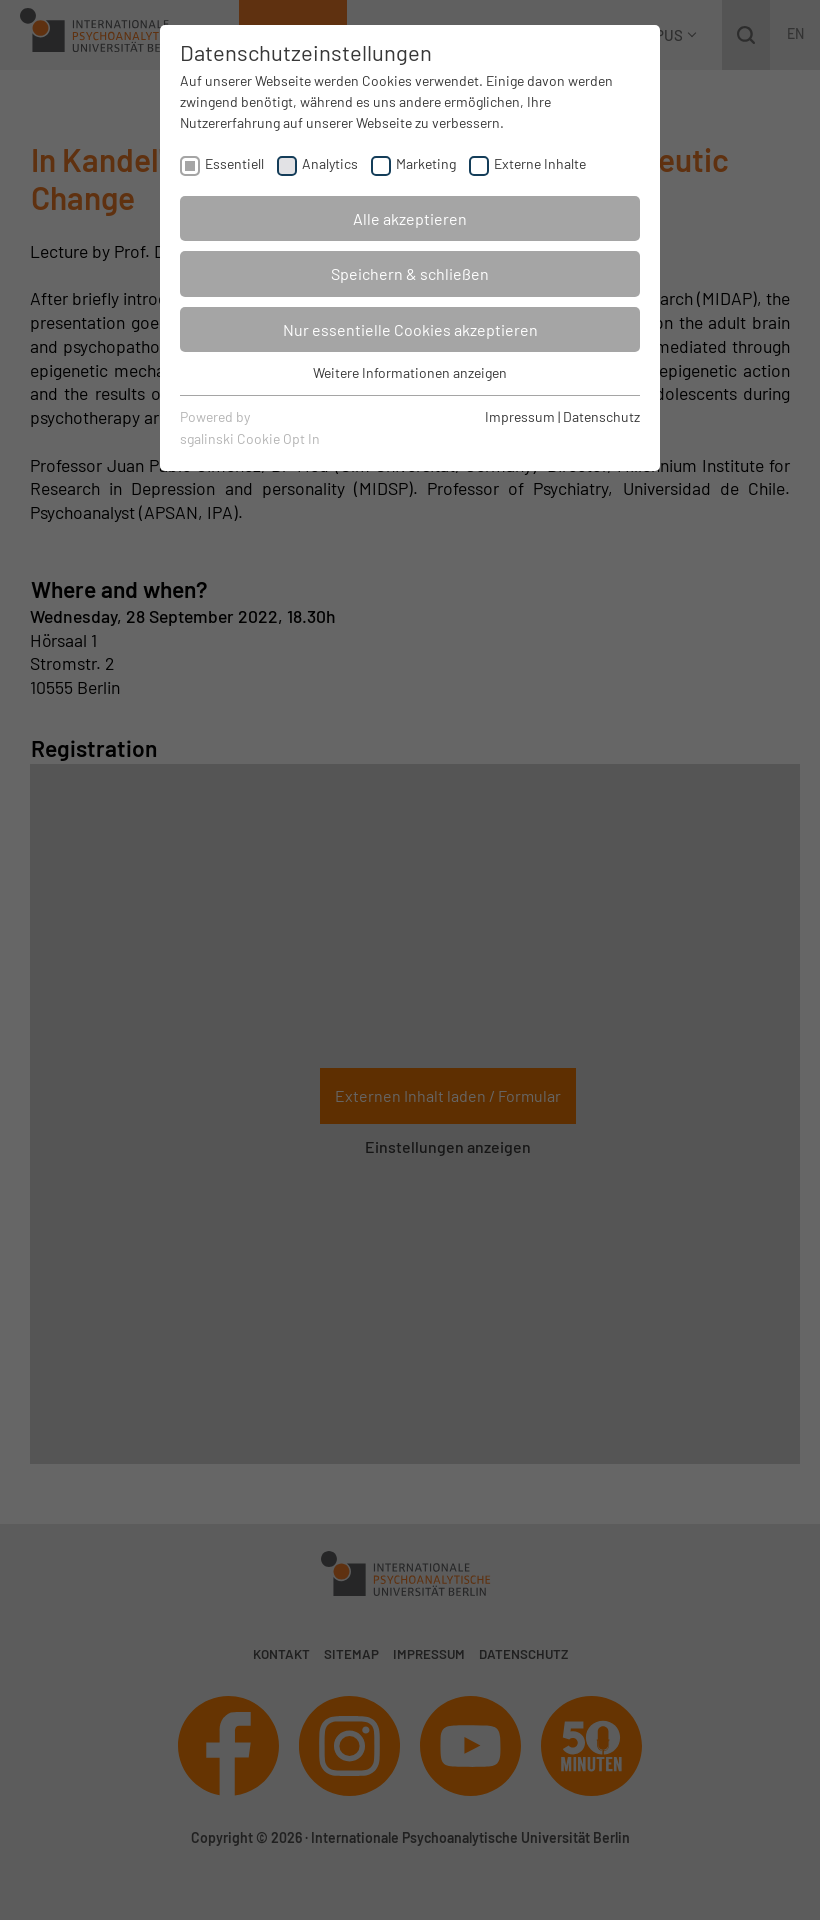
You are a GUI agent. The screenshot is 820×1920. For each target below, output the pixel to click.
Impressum (520, 416)
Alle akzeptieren (410, 218)
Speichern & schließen (410, 273)
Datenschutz (601, 416)
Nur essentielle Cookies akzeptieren (410, 329)
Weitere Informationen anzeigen (410, 372)
